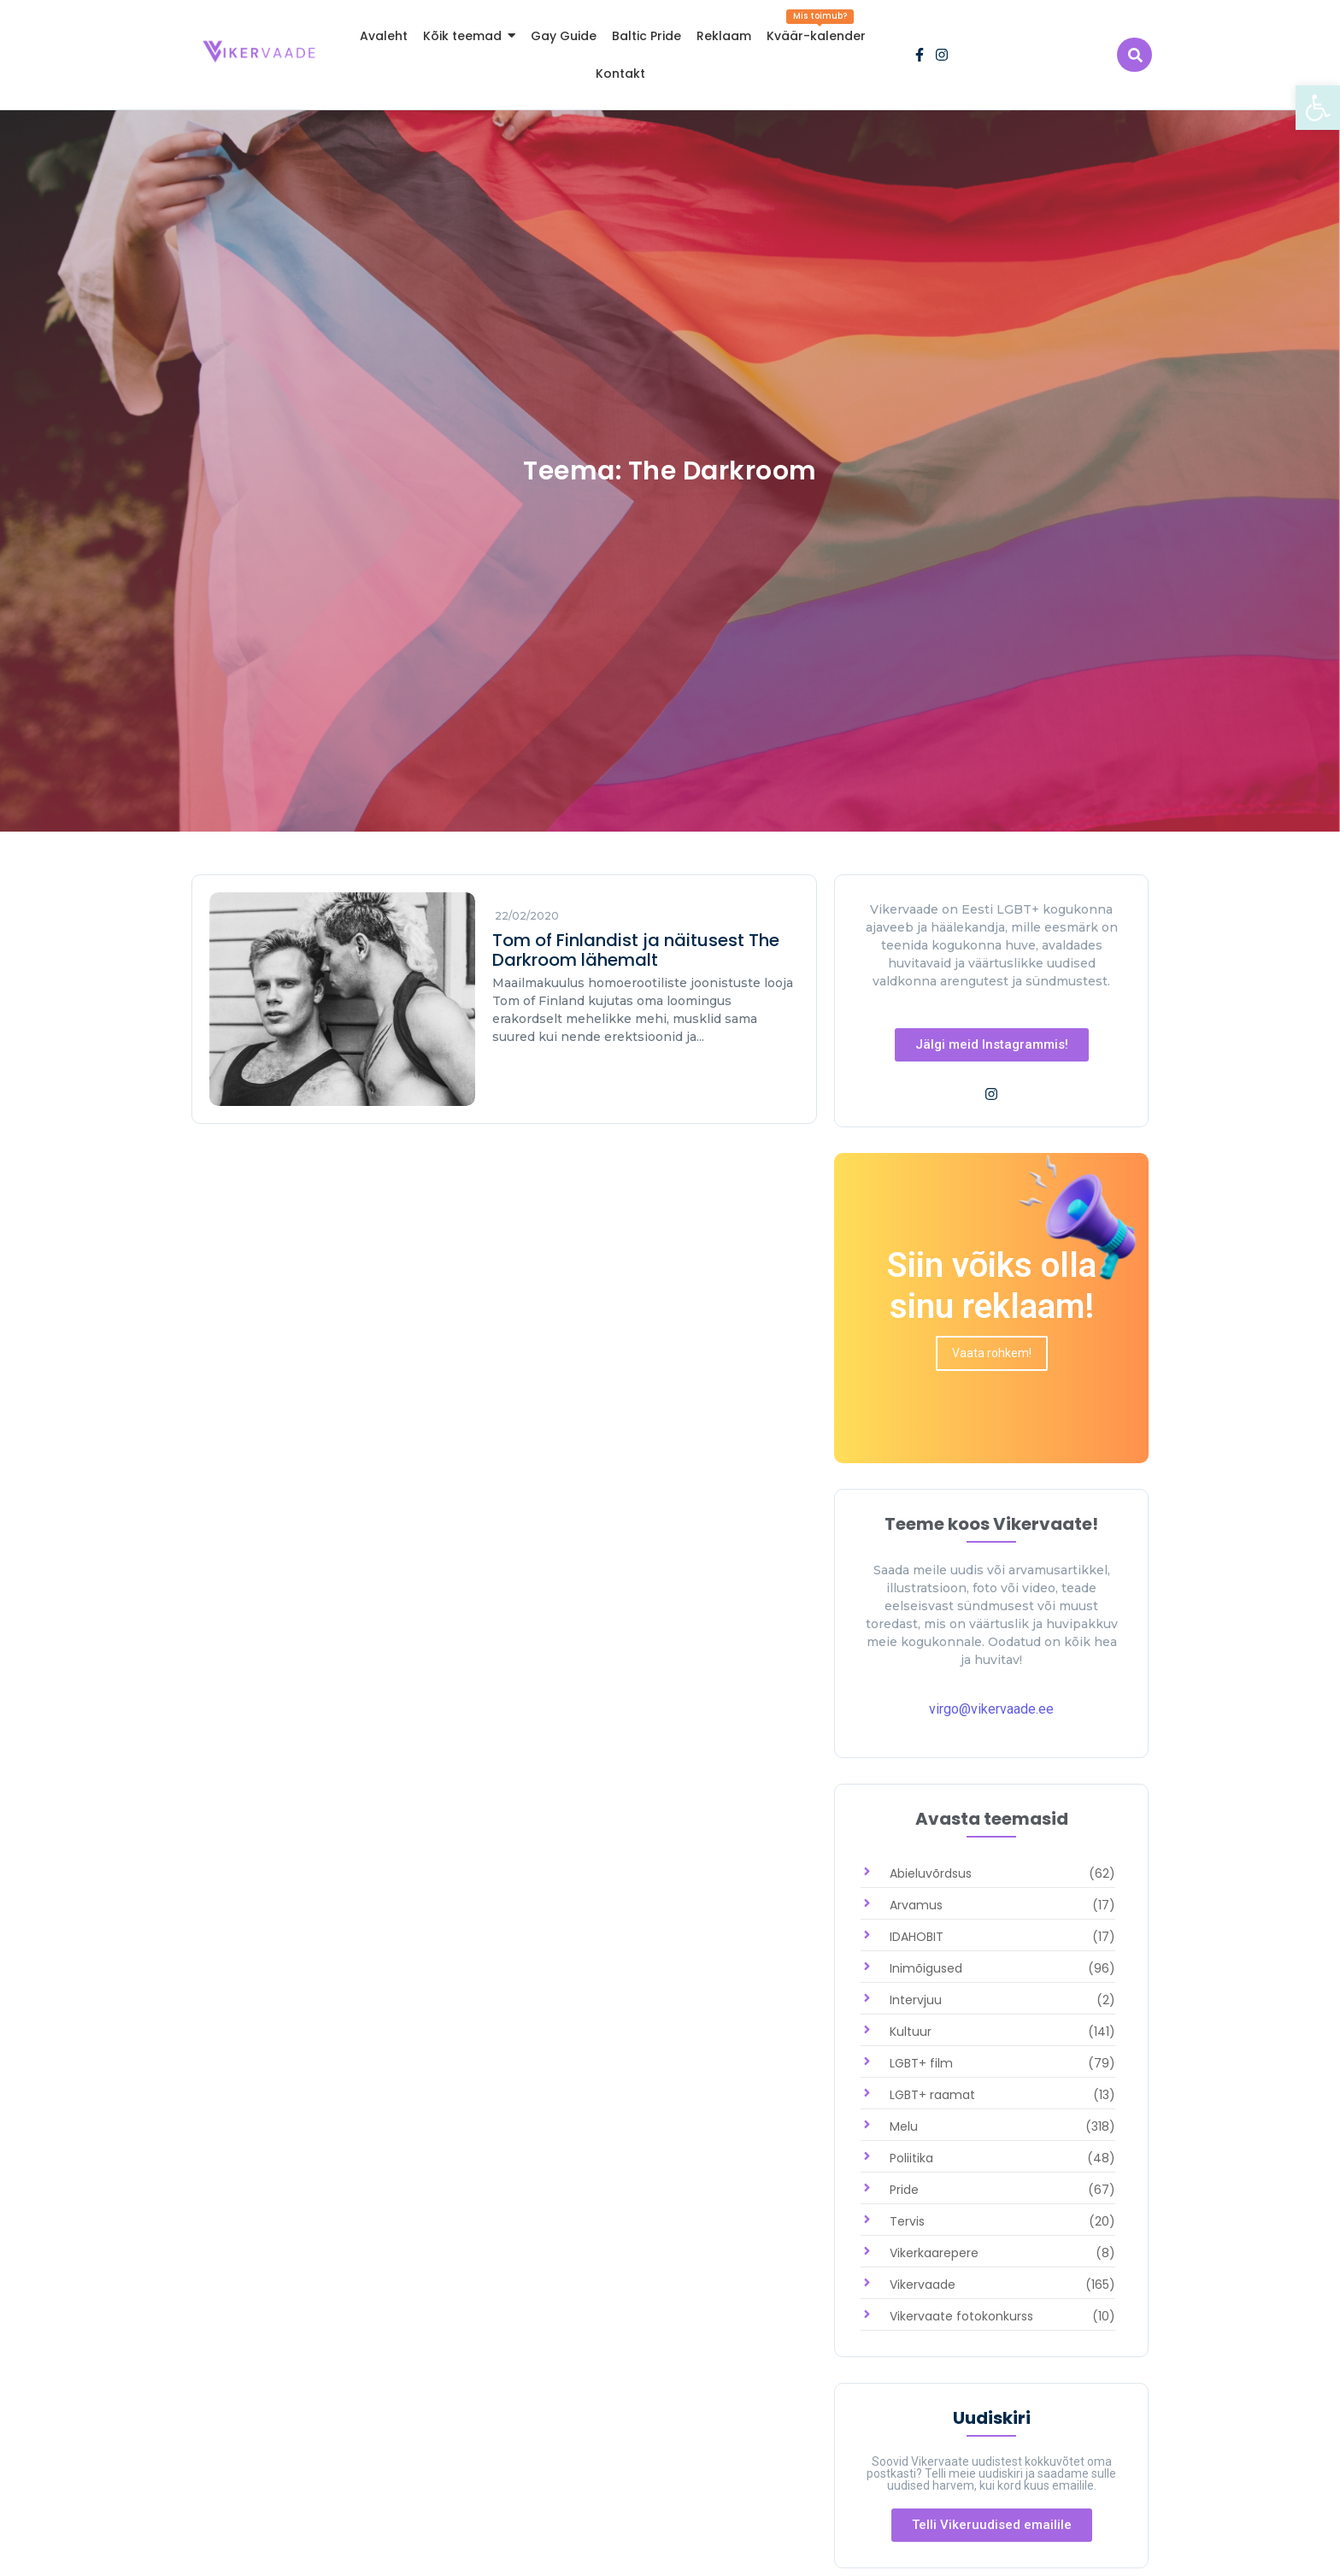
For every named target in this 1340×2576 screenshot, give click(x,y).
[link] (1318, 107)
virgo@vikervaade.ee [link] (991, 1709)
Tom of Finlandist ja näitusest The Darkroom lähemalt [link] (635, 950)
